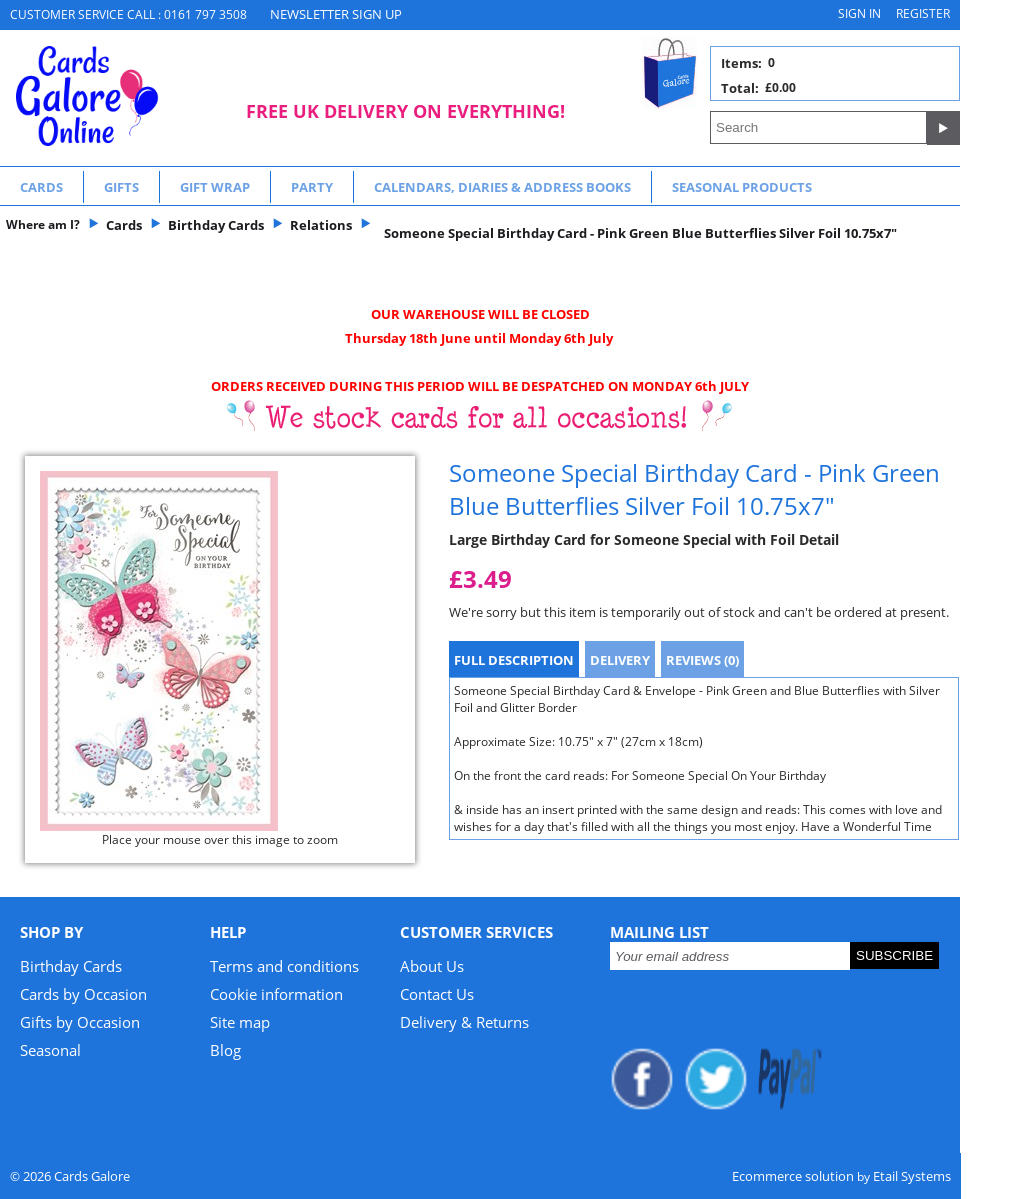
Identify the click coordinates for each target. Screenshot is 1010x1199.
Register (923, 13)
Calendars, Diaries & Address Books (502, 187)
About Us (432, 966)
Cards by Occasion (83, 994)
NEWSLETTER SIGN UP (336, 14)
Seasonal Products (742, 187)
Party (312, 187)
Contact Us (437, 994)
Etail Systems (912, 1176)
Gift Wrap (215, 187)
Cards (41, 187)
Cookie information (276, 994)
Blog (225, 1050)
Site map (240, 1022)
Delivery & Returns (464, 1022)
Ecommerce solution (793, 1176)
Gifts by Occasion (80, 1022)
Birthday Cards (71, 966)
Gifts (121, 187)
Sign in (859, 13)
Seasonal (50, 1050)
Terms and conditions (284, 966)
